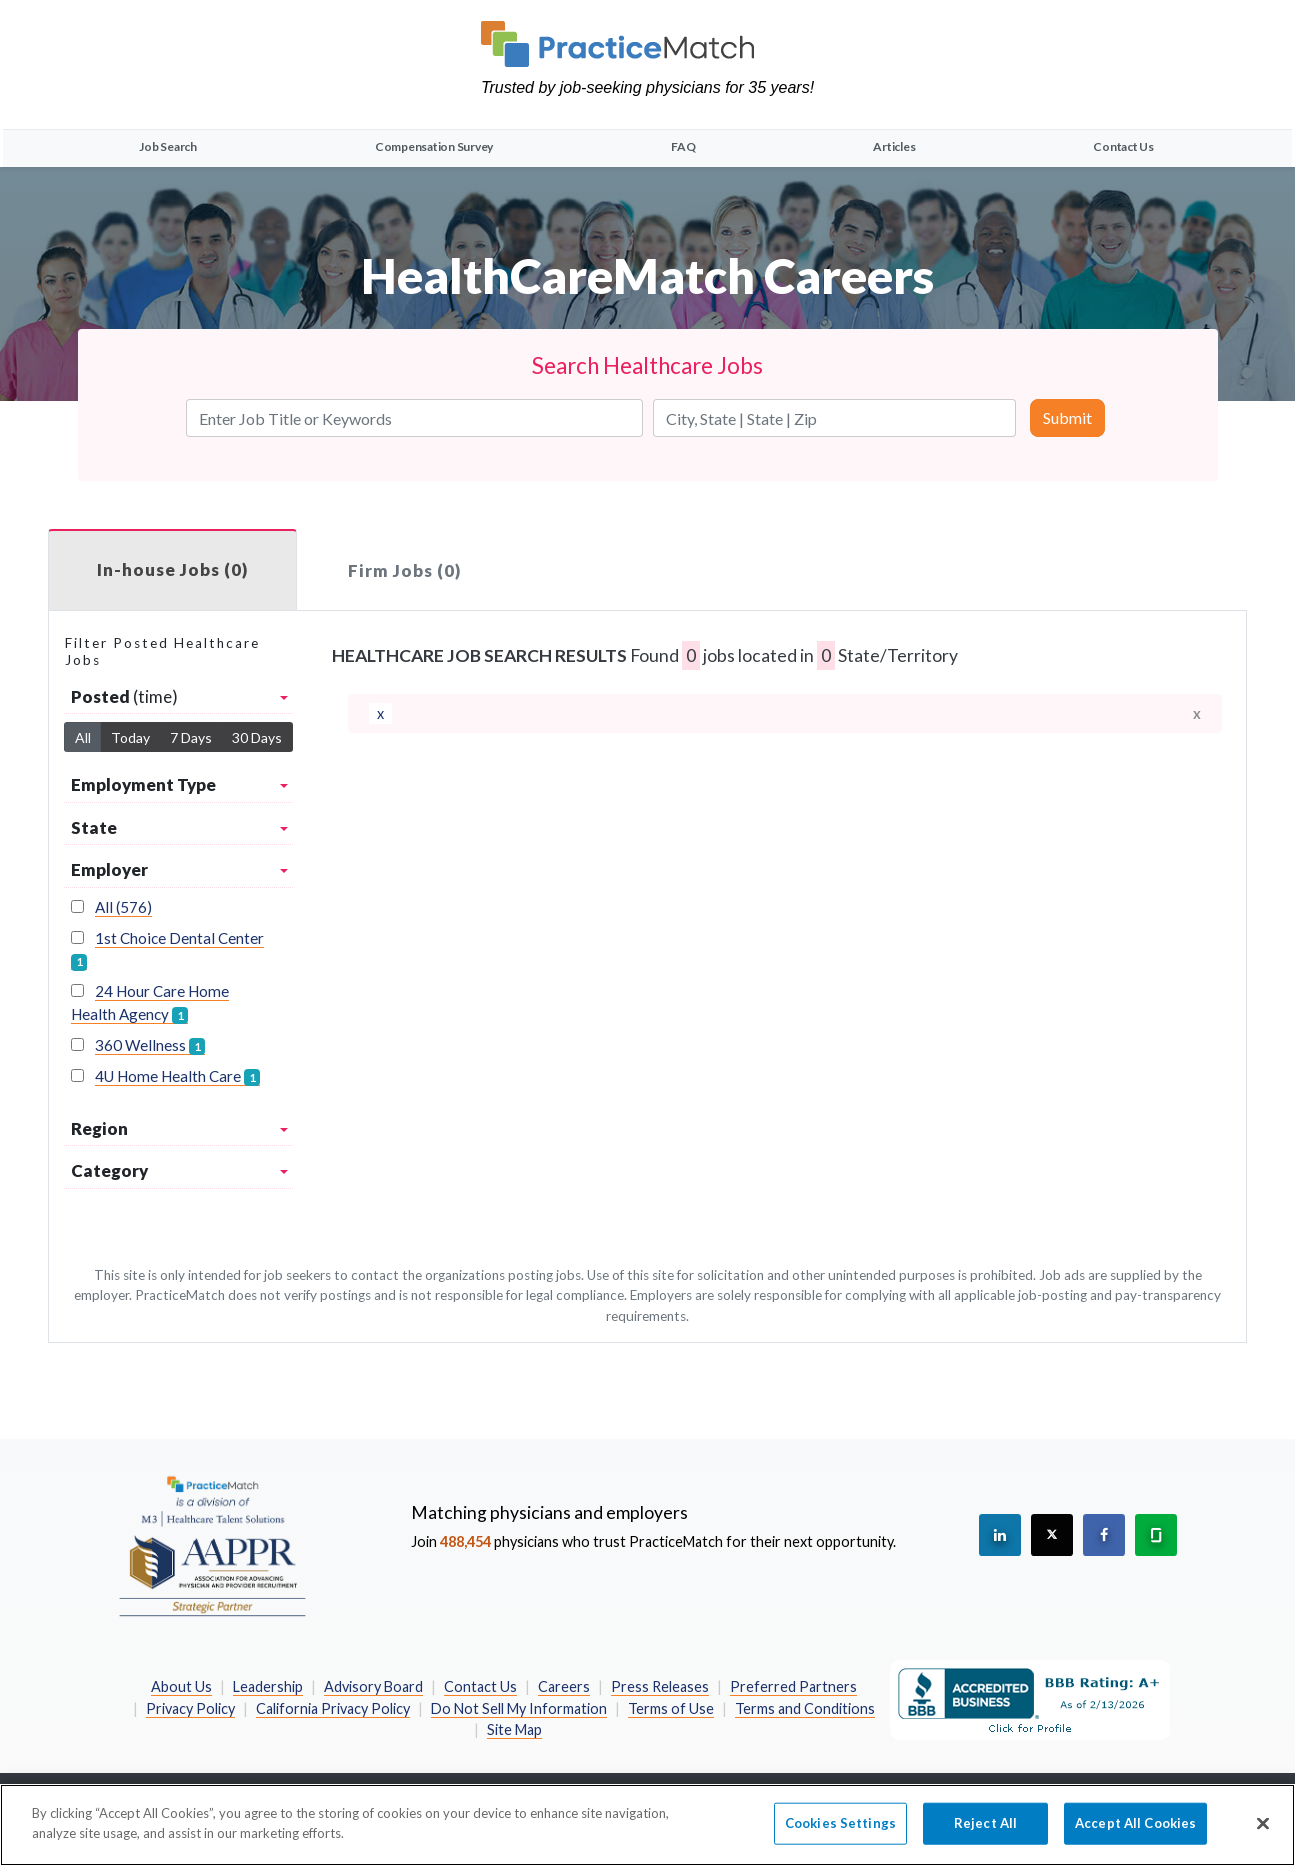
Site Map (514, 1729)
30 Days (257, 737)
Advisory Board (373, 1686)
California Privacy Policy (333, 1708)
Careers (564, 1686)
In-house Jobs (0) (172, 569)
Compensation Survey (434, 146)
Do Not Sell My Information (519, 1708)
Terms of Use (671, 1708)
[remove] (380, 714)
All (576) (123, 907)
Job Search (168, 146)
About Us (181, 1686)
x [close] (1197, 713)
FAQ (683, 146)
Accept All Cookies (1135, 1833)
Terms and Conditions (805, 1708)
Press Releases (660, 1686)
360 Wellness (150, 1045)
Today (130, 737)
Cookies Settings (840, 1833)
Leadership (268, 1686)
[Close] (1263, 1834)
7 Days (191, 737)
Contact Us (1123, 146)
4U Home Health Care (177, 1076)
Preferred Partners (793, 1686)
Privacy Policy (190, 1708)
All (83, 737)
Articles (894, 146)
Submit (1067, 417)
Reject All (985, 1833)
